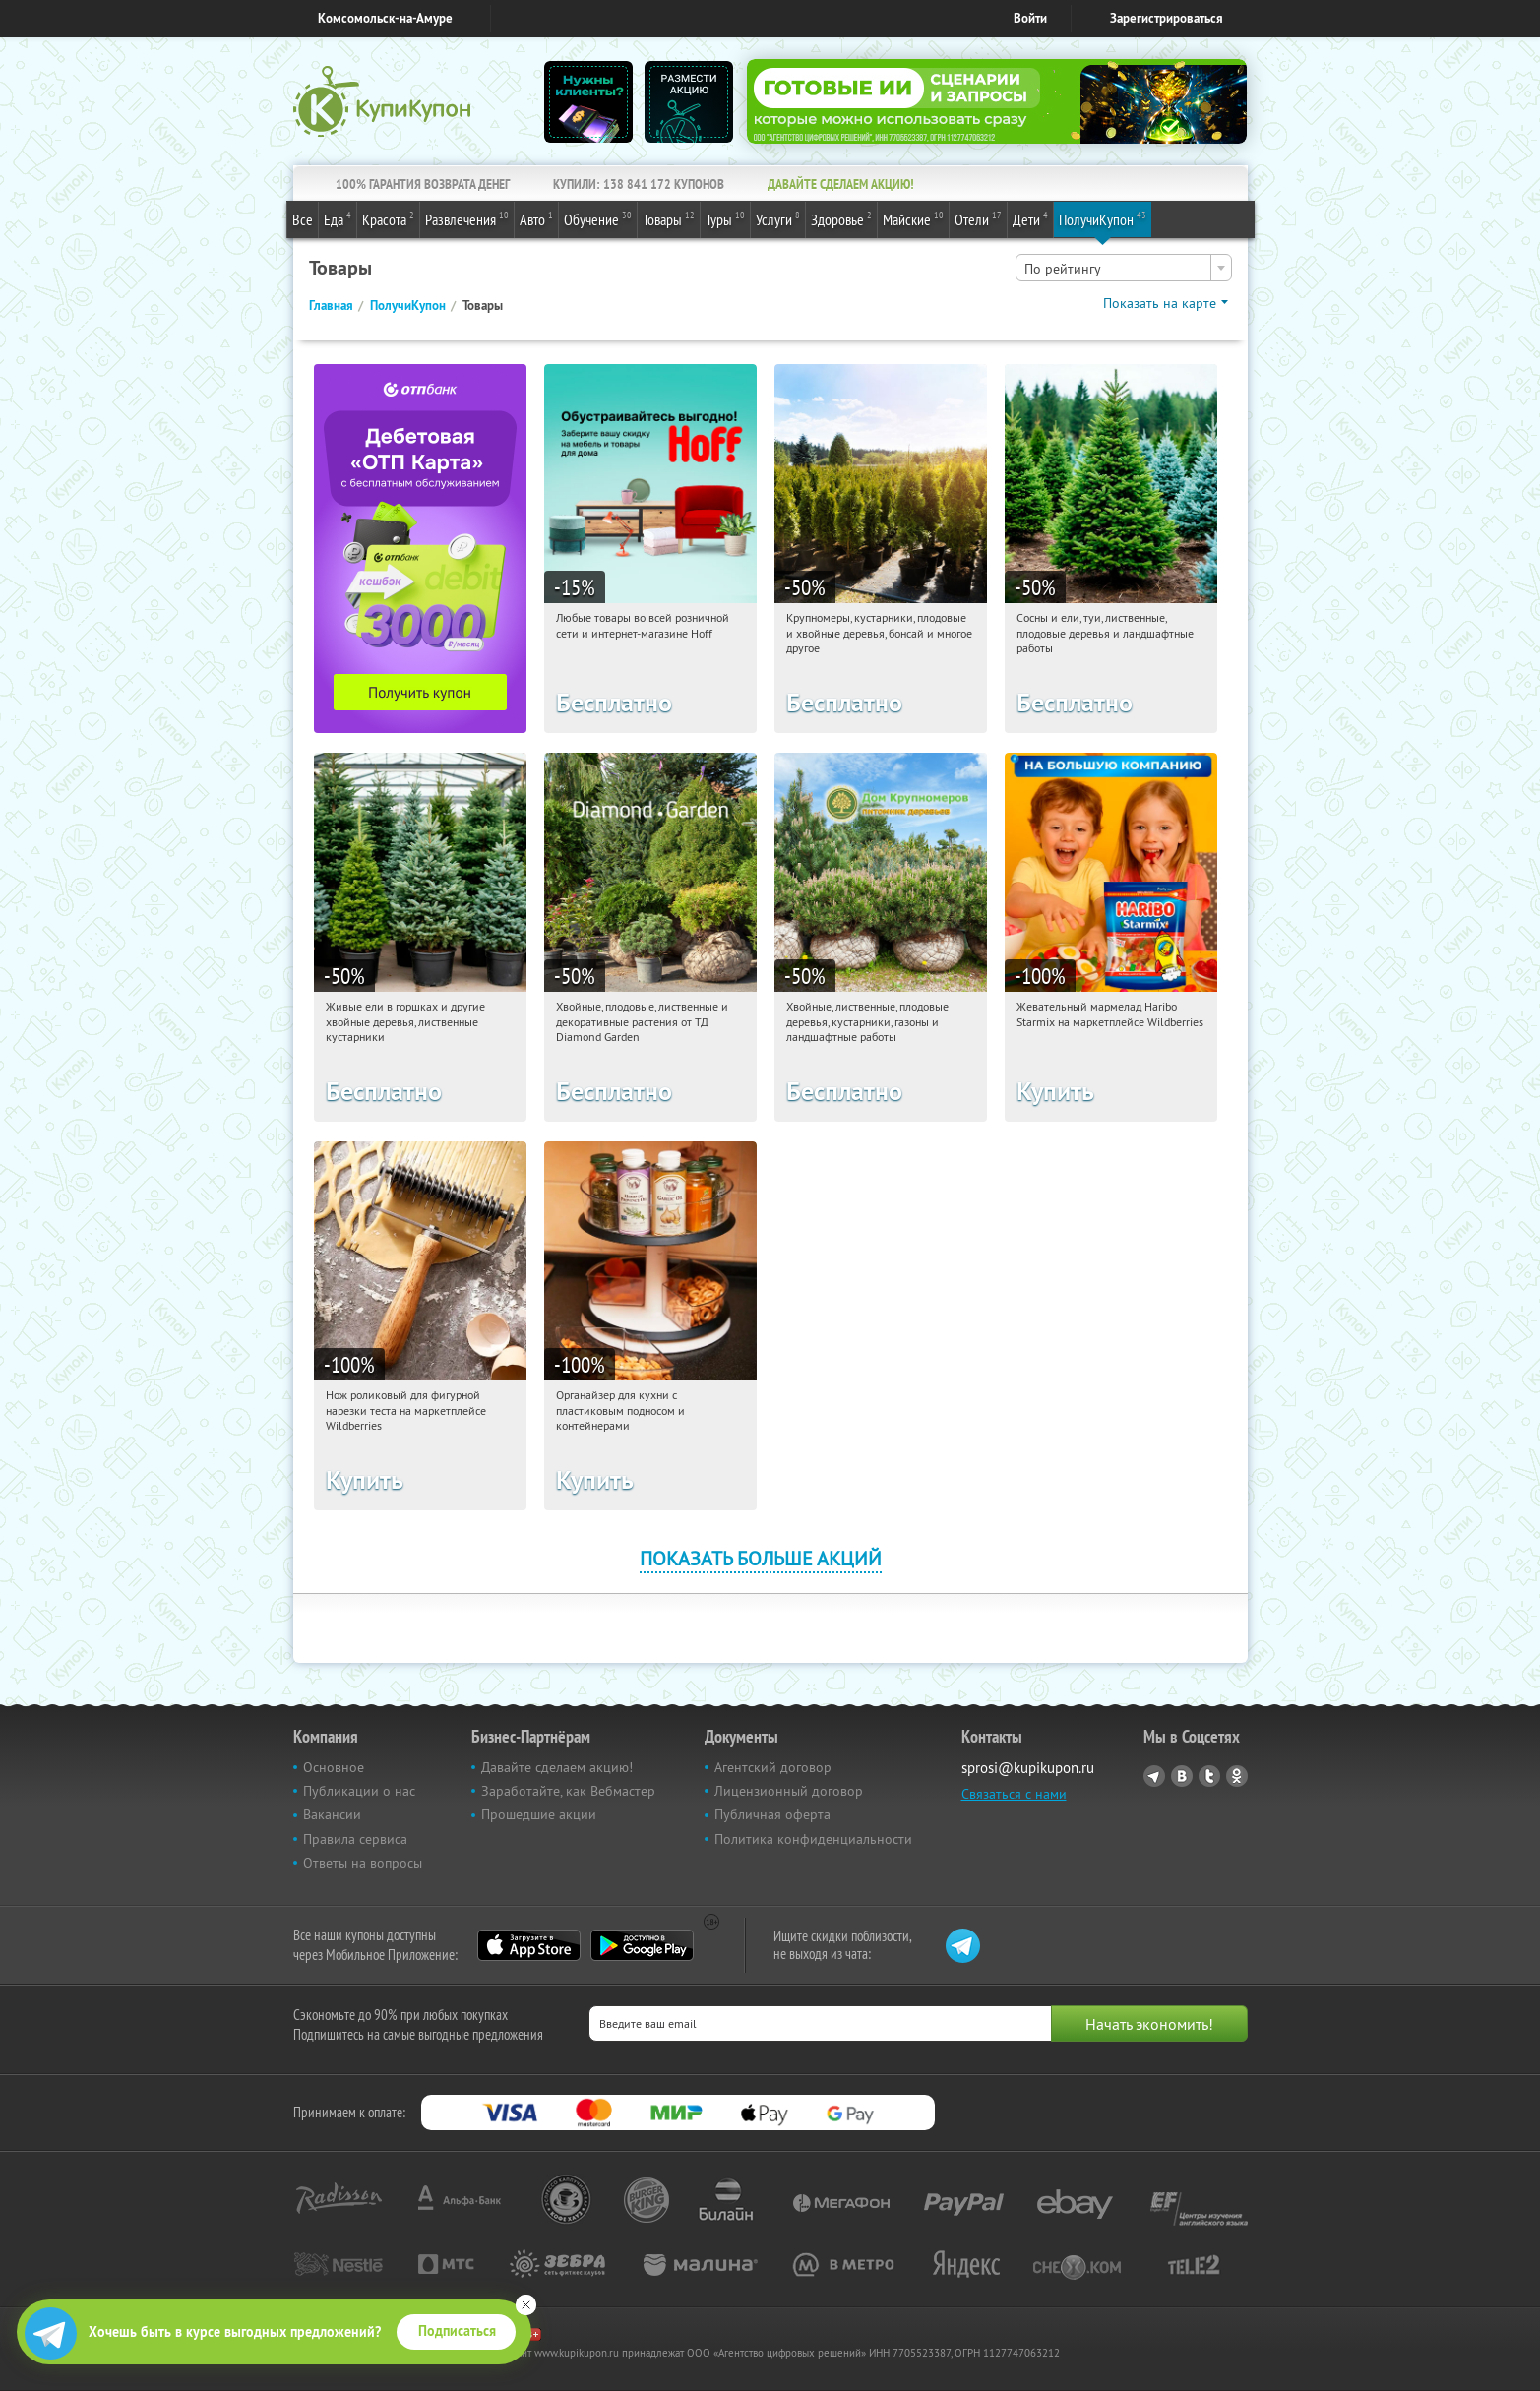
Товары (669, 218)
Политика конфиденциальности (813, 1839)
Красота (388, 218)
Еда (337, 218)
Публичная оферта (772, 1814)
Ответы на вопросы (362, 1862)
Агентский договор (773, 1767)
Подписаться (457, 2331)
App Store (529, 1945)
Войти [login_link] (1030, 18)
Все (302, 219)
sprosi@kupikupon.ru (1027, 1767)
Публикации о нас (359, 1791)
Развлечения (467, 218)
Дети (1030, 218)
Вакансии (332, 1814)
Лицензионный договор (788, 1791)
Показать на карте (1159, 303)
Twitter (1209, 1776)
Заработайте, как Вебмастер (568, 1791)
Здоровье (841, 218)
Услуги (778, 218)
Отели (978, 218)
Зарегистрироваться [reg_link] (1166, 18)
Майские (913, 218)
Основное (333, 1767)
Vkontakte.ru (1182, 1776)
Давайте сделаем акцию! (557, 1767)
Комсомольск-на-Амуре (385, 18)
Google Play (642, 1945)
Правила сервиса (355, 1839)
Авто (536, 218)
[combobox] (1124, 267)
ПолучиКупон (1102, 218)
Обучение (598, 218)
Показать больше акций (761, 1558)
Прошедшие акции (538, 1814)
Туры (725, 218)
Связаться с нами (1014, 1794)
